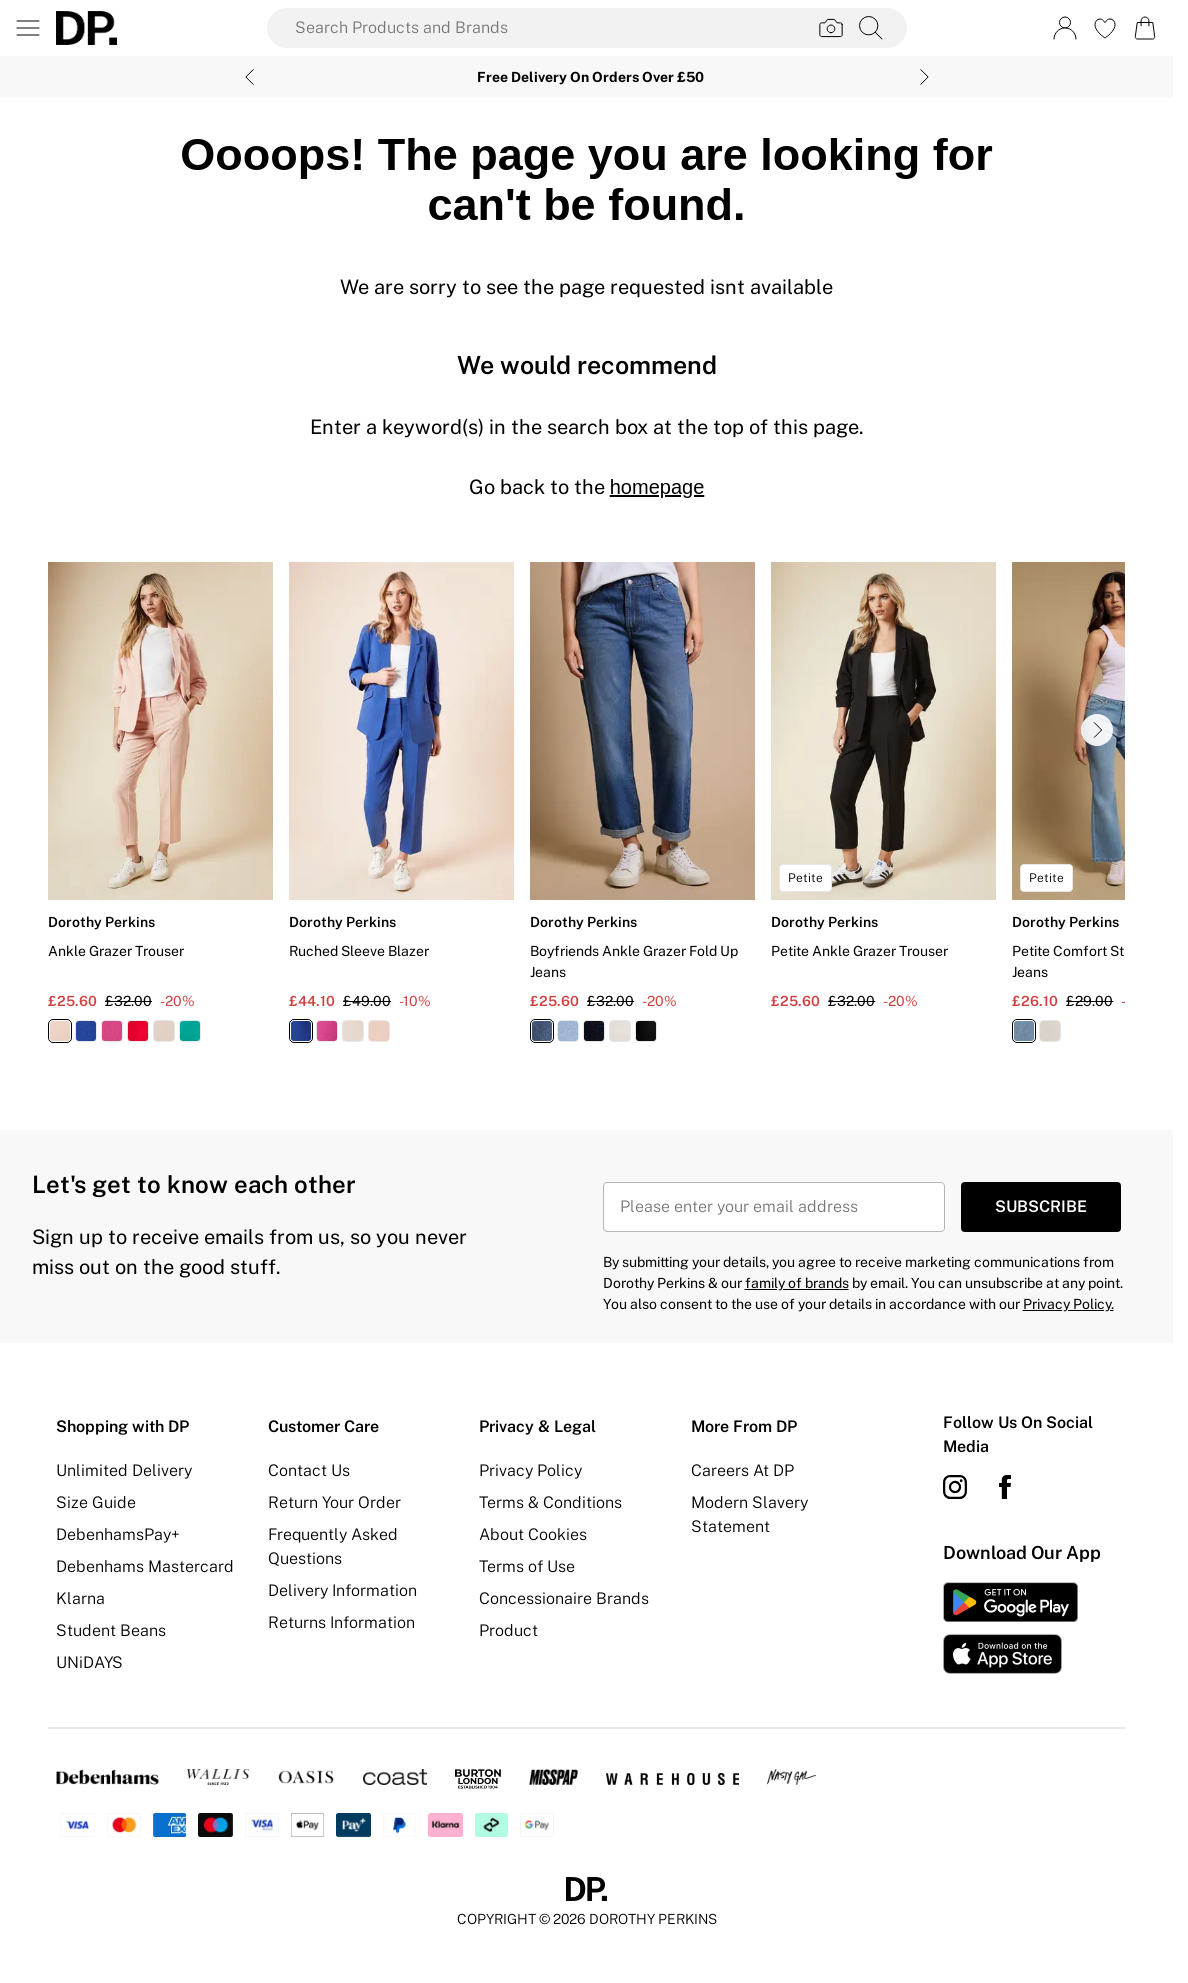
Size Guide (96, 1502)
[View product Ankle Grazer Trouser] (160, 810)
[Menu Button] (28, 28)
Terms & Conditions (550, 1502)
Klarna (80, 1598)
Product (508, 1630)
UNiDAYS (89, 1662)
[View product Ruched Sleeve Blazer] (401, 810)
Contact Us (309, 1470)
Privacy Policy (530, 1470)
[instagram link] (955, 1487)
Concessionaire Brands (564, 1598)
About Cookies (533, 1534)
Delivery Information (342, 1590)
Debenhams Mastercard (145, 1566)
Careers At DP (742, 1470)
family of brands (797, 1283)
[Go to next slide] (1097, 730)
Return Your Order (334, 1502)
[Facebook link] (1005, 1487)
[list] (586, 814)
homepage (657, 487)
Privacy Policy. (1068, 1304)
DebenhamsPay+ (118, 1534)
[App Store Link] (1010, 1628)
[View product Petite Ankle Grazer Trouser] (883, 787)
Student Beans (111, 1630)
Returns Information (341, 1622)
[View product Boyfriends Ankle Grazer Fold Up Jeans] (642, 810)
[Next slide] (924, 77)
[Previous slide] (249, 77)
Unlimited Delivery (124, 1470)
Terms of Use (527, 1566)
